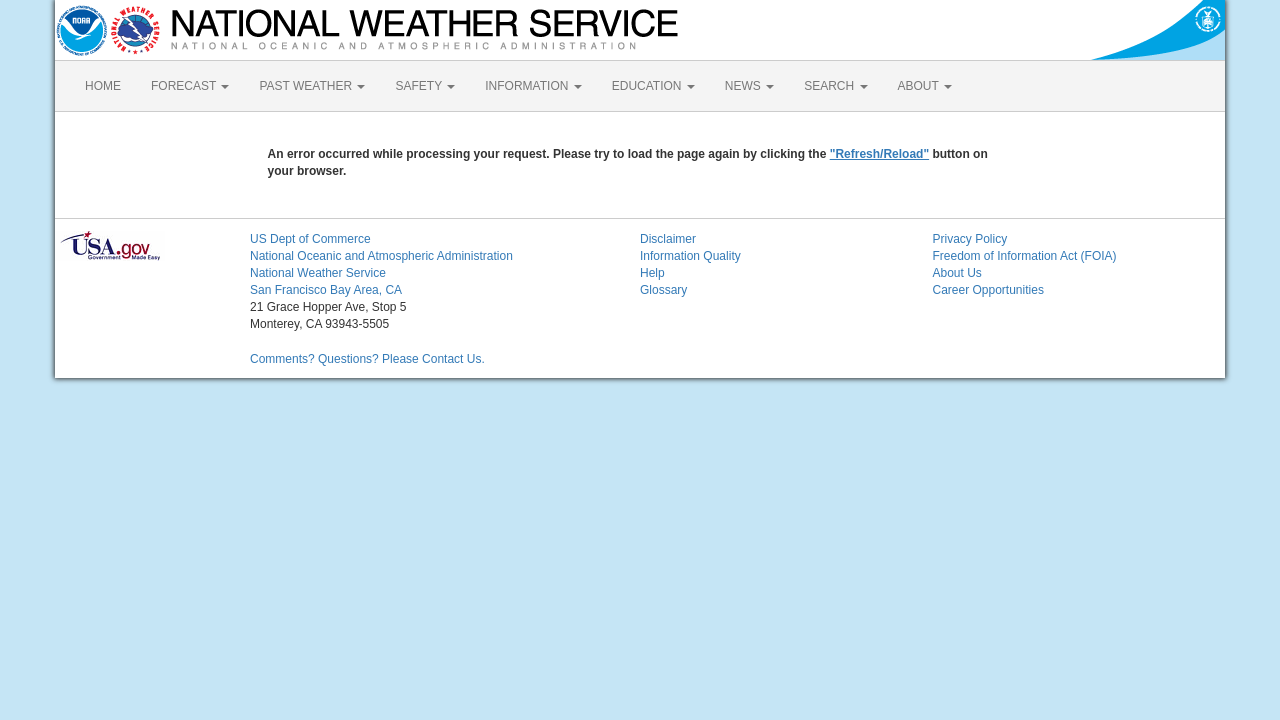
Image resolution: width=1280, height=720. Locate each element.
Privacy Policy (970, 239)
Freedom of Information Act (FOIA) (1025, 256)
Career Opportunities (988, 290)
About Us (957, 273)
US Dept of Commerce (310, 239)
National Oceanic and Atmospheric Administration (381, 256)
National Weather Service (318, 273)
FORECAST (190, 86)
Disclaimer (668, 239)
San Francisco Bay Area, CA (326, 290)
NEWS (749, 86)
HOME (103, 86)
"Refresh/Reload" (879, 154)
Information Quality (690, 256)
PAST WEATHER (312, 86)
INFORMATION (533, 86)
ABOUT (925, 86)
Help (652, 273)
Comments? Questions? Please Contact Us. (367, 359)
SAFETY (425, 86)
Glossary (663, 290)
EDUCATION (653, 86)
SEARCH (835, 86)
